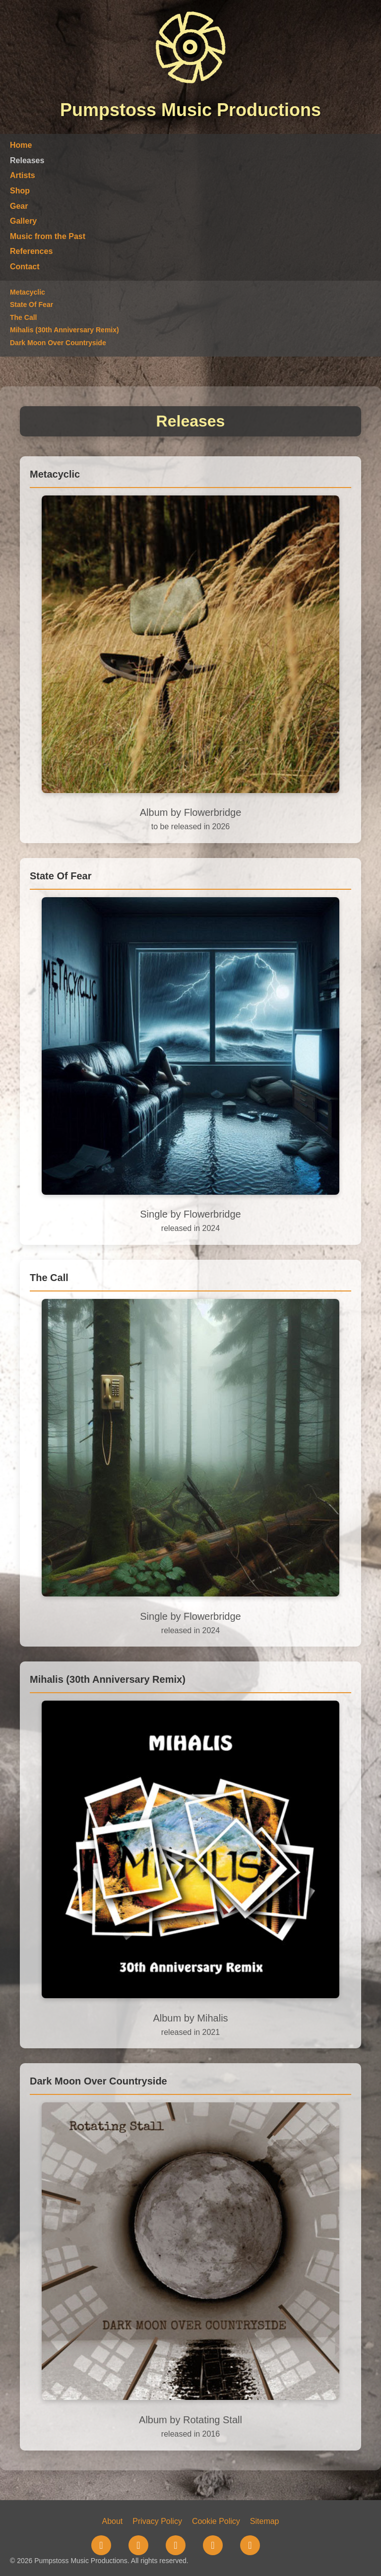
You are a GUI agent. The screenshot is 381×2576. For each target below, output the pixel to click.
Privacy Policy (157, 2521)
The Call (23, 317)
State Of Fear (31, 304)
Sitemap (264, 2521)
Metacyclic (27, 292)
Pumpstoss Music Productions (190, 110)
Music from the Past (47, 236)
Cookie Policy (216, 2521)
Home (21, 145)
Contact (25, 266)
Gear (19, 206)
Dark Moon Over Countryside (58, 343)
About (112, 2521)
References (31, 251)
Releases (27, 160)
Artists (22, 175)
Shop (20, 190)
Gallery (23, 221)
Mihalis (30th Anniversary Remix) (64, 330)
